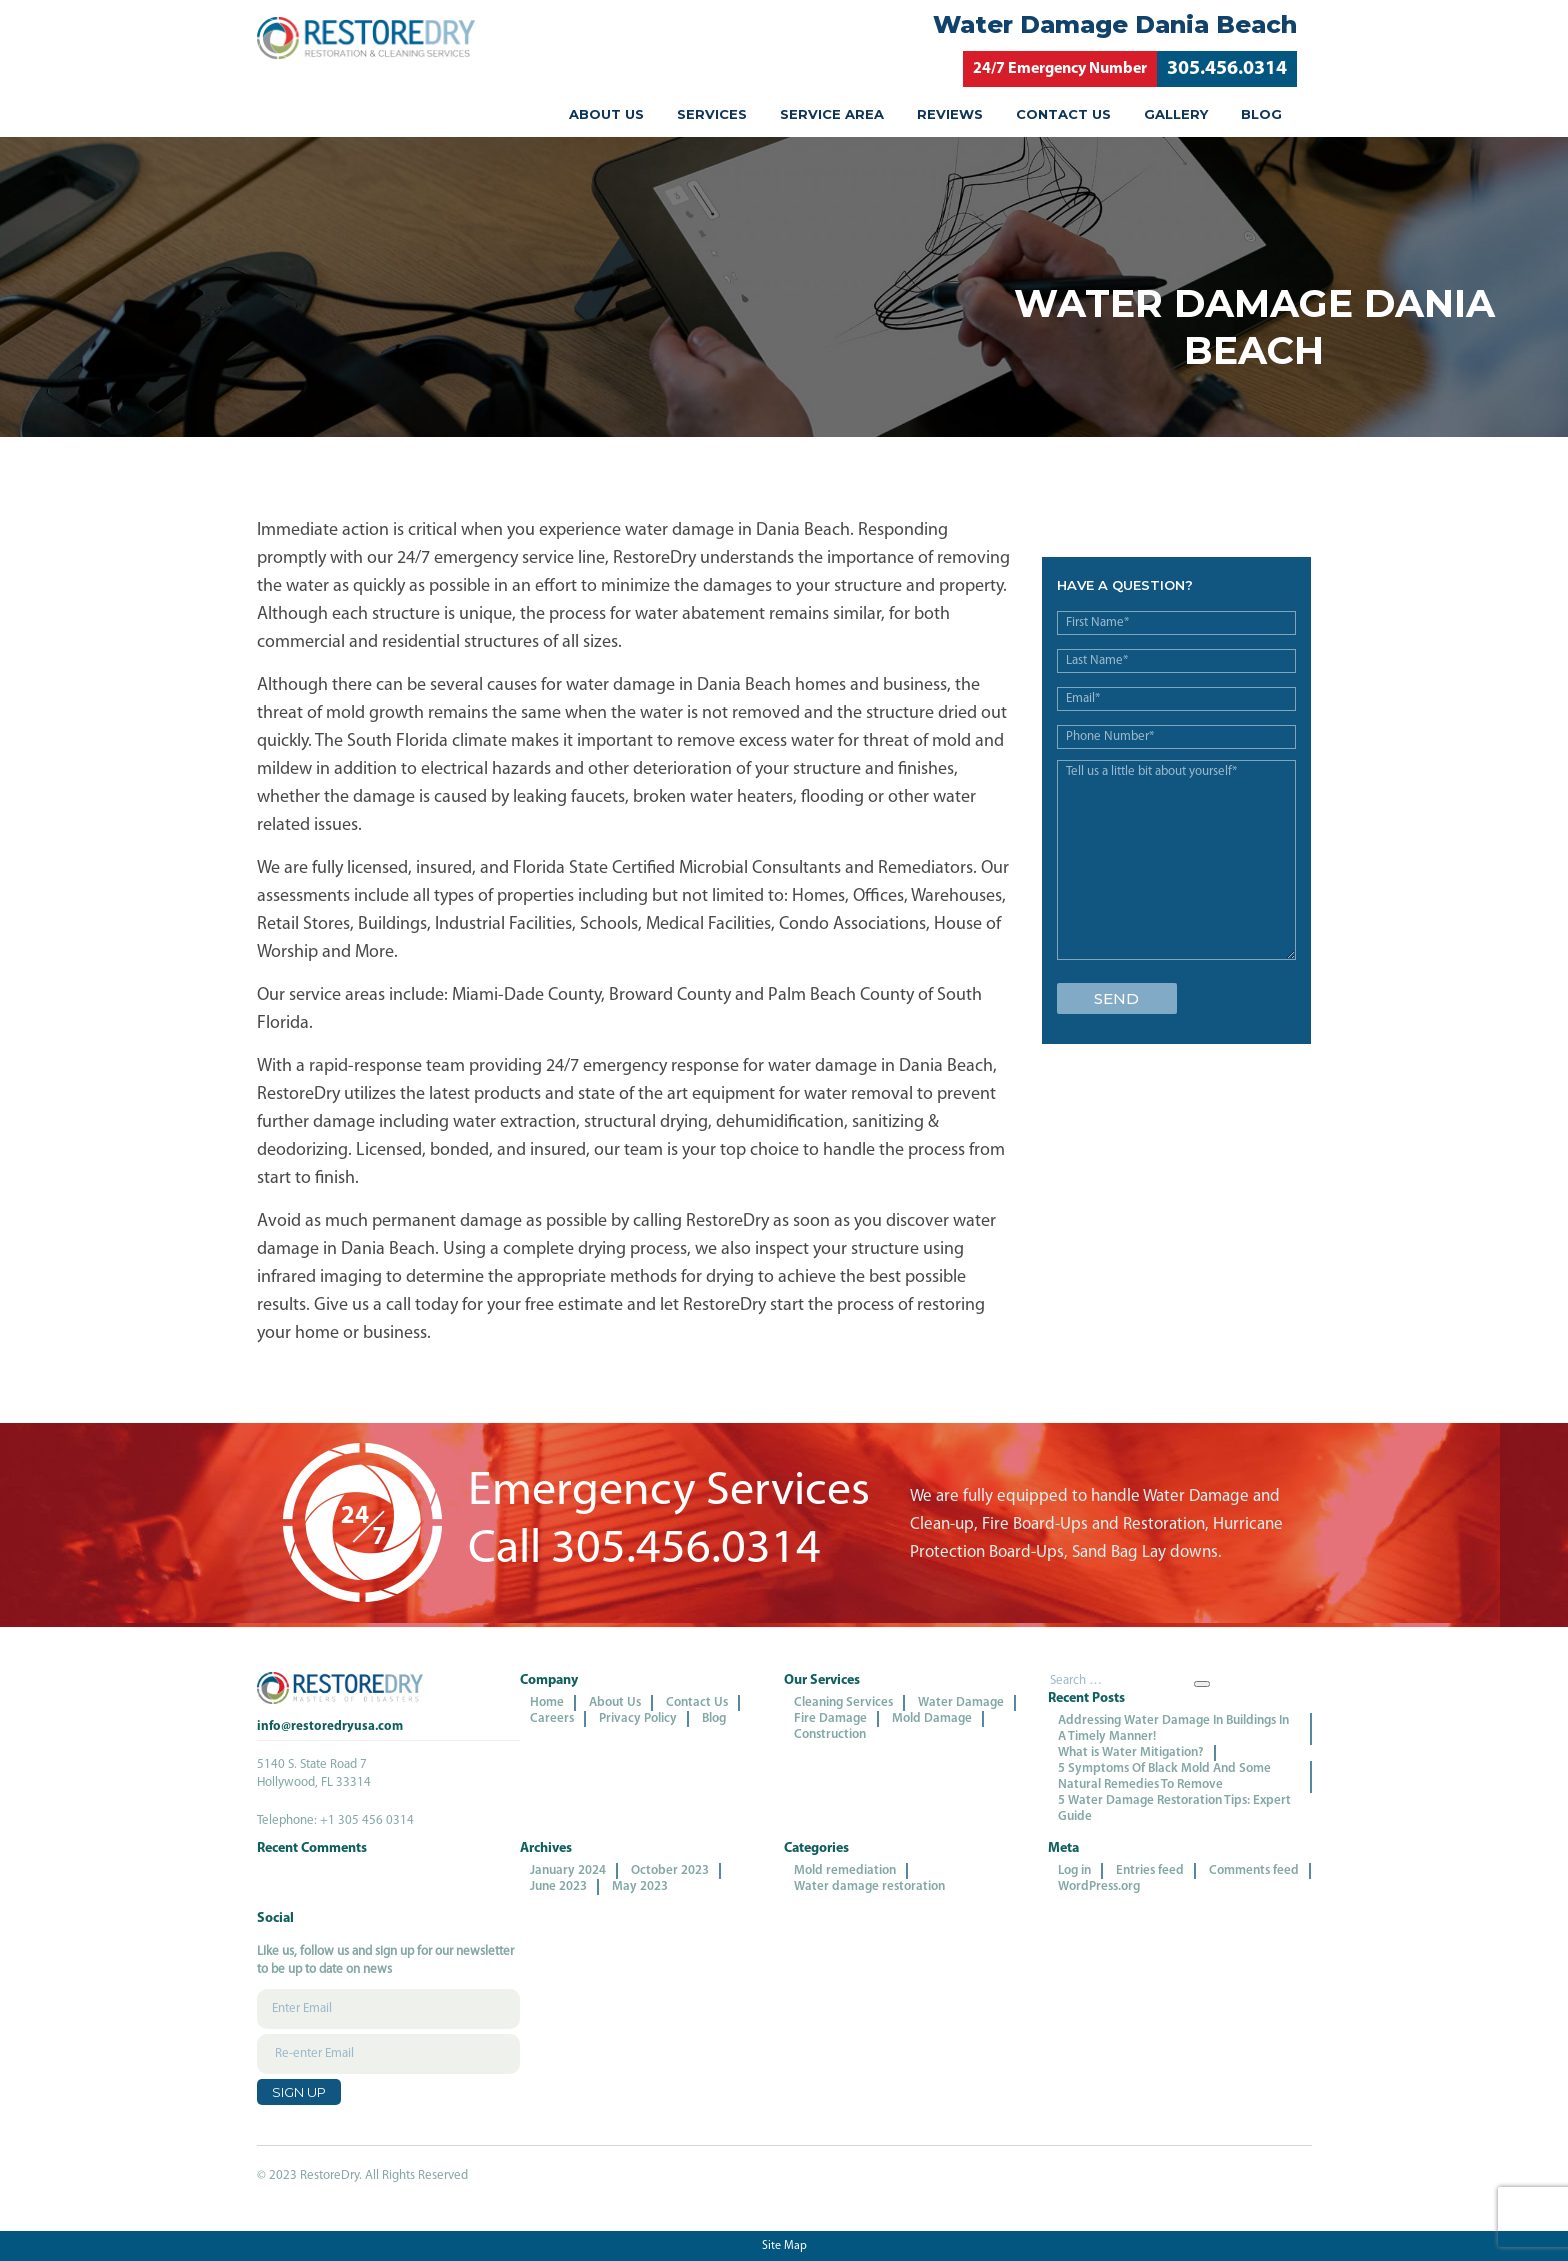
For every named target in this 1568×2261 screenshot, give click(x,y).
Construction (830, 1734)
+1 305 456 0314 (367, 1820)
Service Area (832, 114)
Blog (1261, 114)
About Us (606, 114)
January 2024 (568, 1870)
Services (712, 114)
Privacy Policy (638, 1718)
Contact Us (1063, 114)
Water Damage (961, 1702)
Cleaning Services (843, 1702)
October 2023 (670, 1870)
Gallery (1176, 114)
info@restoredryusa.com (330, 1726)
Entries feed (1150, 1870)
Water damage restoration (869, 1886)
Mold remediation (845, 1870)
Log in (1074, 1870)
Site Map (784, 2246)
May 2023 (640, 1886)
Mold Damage (932, 1718)
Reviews (950, 114)
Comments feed (1254, 1870)
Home (547, 1702)
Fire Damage (830, 1718)
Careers (552, 1718)
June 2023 (558, 1886)
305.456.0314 (1227, 69)
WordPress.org (1099, 1886)
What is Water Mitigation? (1131, 1752)
